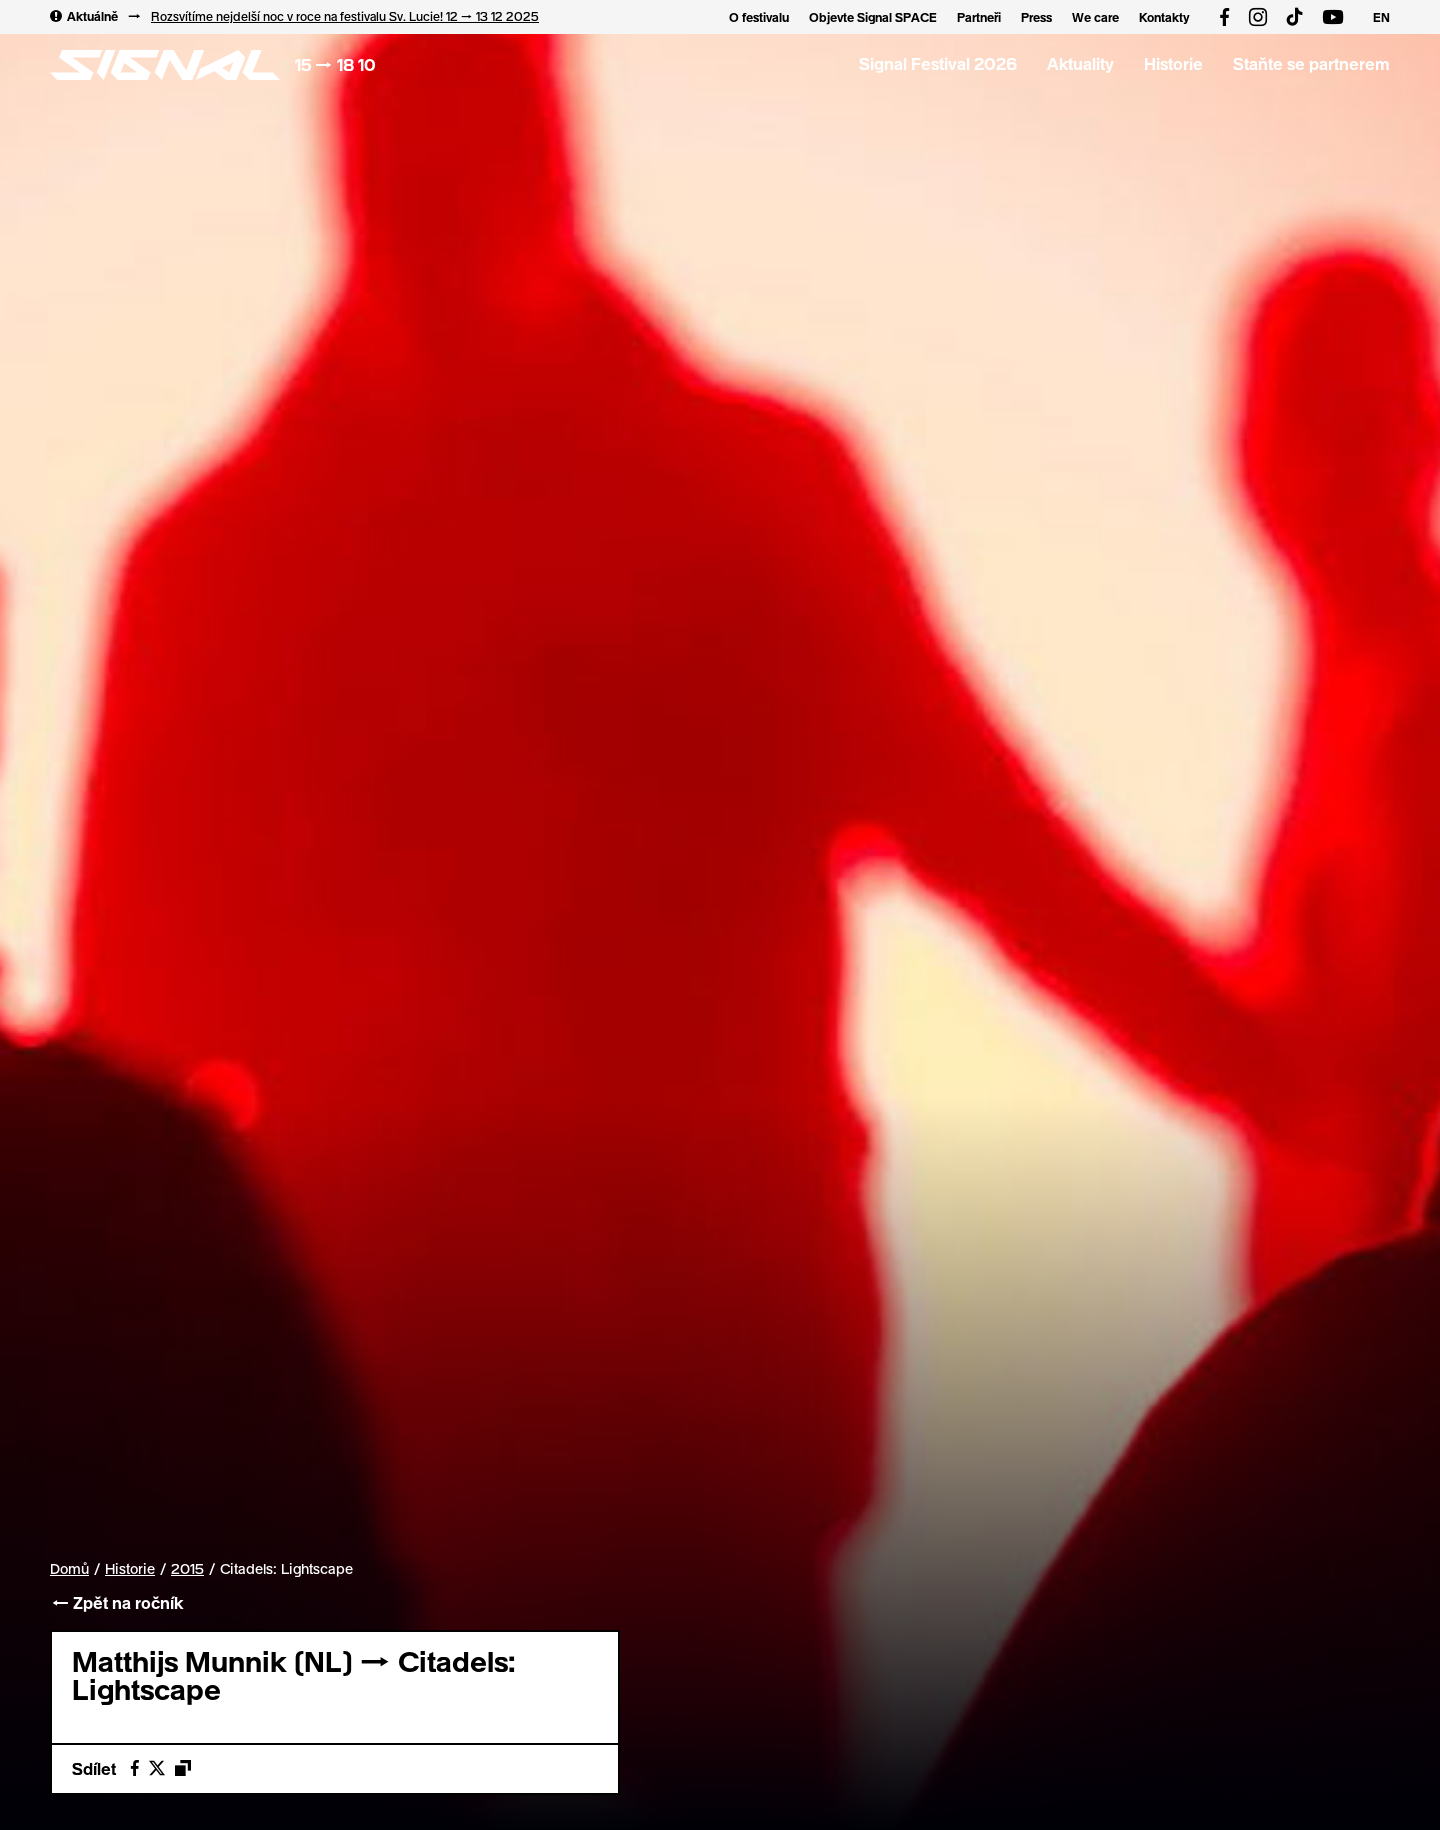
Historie (1173, 63)
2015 (187, 1569)
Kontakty (1164, 17)
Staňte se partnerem (1311, 63)
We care (1095, 17)
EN (1381, 17)
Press (1036, 17)
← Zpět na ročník (116, 1602)
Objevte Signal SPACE (873, 17)
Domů (69, 1568)
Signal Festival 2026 (938, 63)
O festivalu (759, 17)
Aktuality (1080, 63)
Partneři (979, 17)
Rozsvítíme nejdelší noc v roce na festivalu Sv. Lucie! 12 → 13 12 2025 (345, 16)
